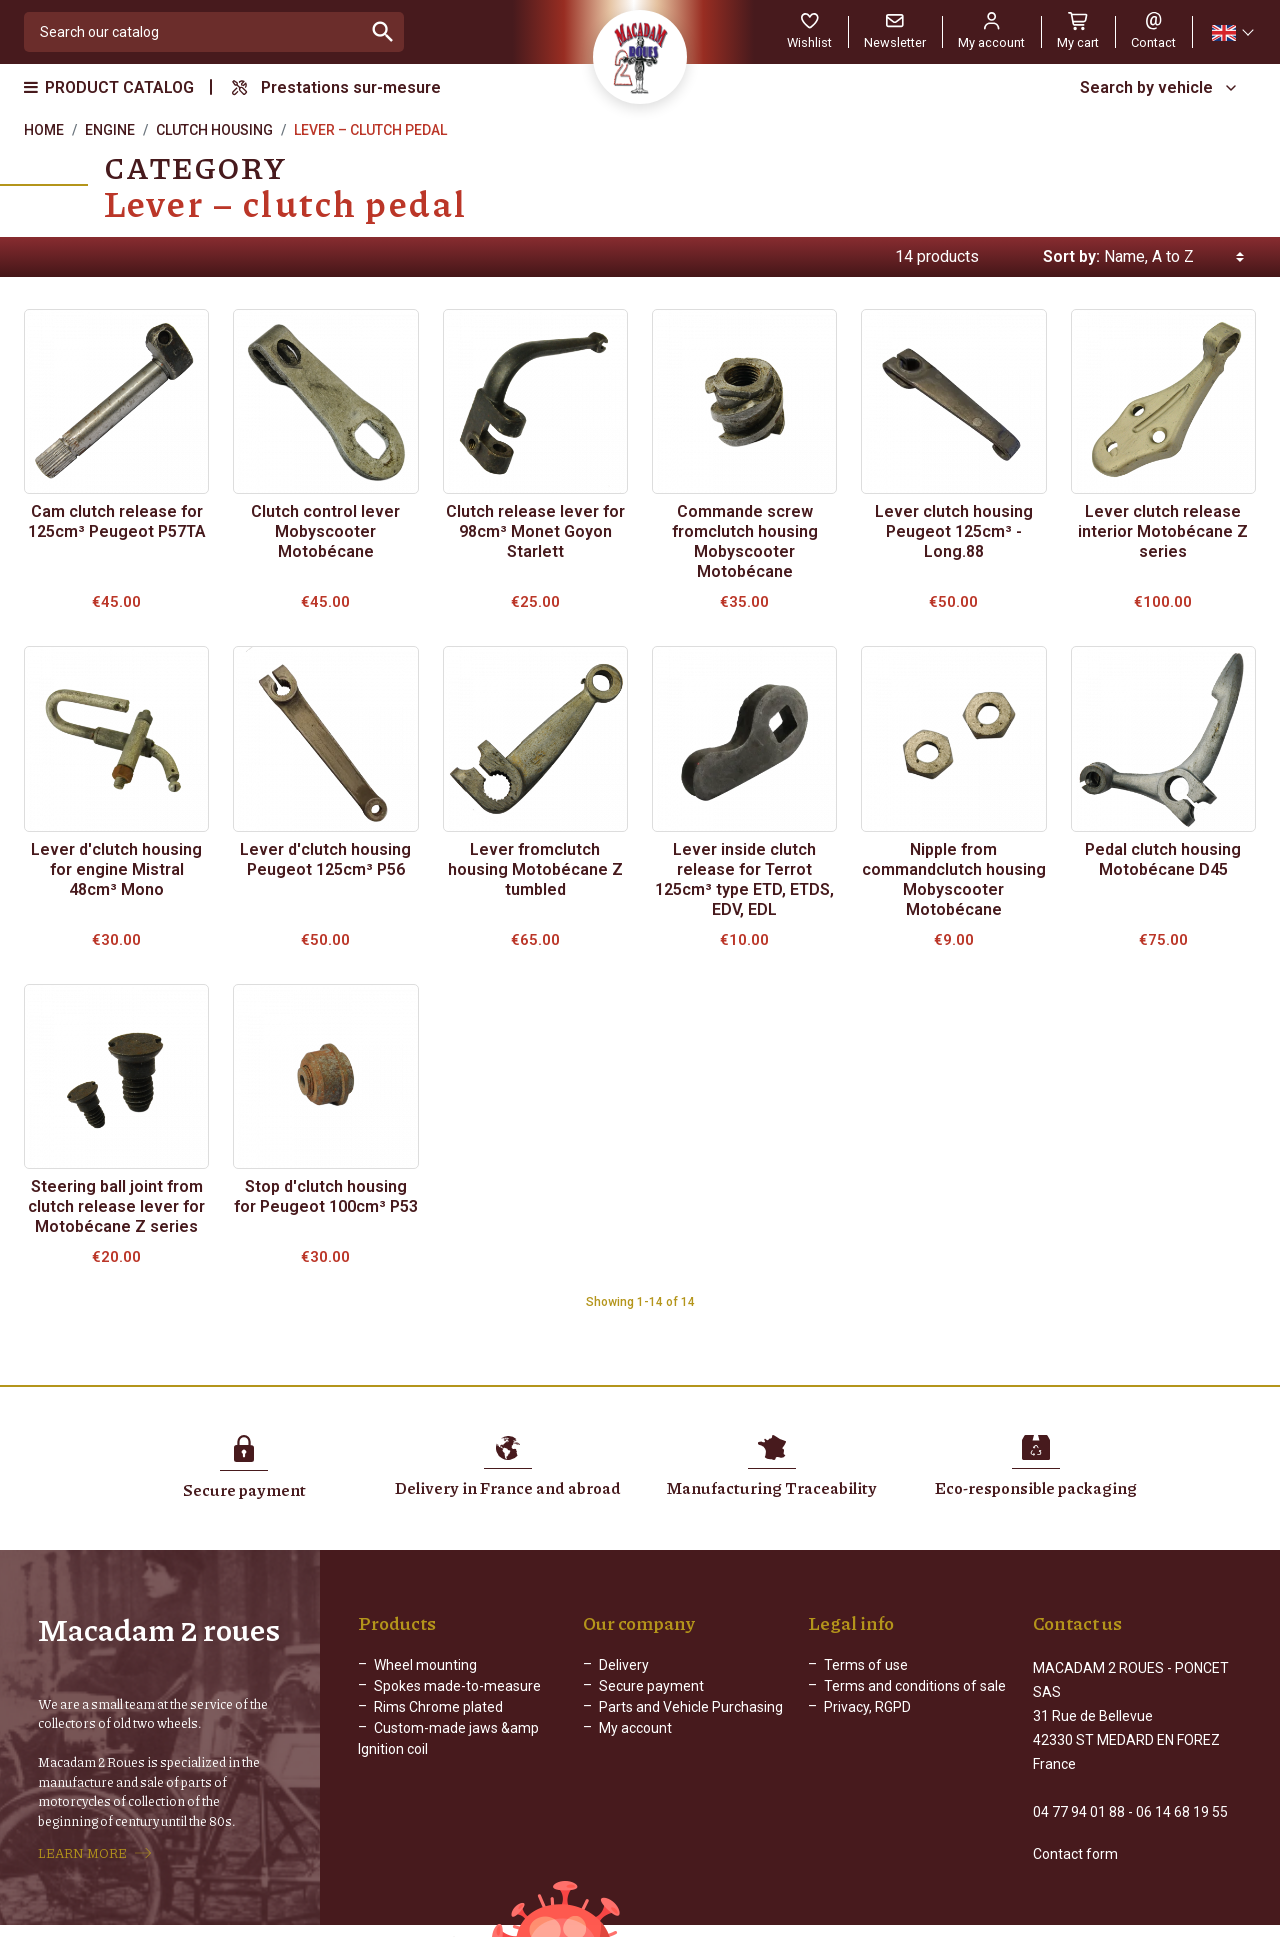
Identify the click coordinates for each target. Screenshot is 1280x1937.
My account (635, 1728)
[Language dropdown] (1232, 32)
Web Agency (860, 1922)
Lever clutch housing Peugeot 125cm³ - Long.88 (954, 531)
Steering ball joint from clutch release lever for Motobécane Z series (116, 1206)
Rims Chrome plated (438, 1707)
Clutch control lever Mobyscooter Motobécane (325, 531)
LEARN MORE (82, 1843)
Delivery (624, 1665)
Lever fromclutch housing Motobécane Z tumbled (535, 869)
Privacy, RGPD (867, 1707)
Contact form (1075, 1833)
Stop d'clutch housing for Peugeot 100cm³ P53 (326, 1196)
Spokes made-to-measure (457, 1686)
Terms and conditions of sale (915, 1686)
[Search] (193, 32)
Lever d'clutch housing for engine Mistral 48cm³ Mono (116, 869)
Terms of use (866, 1665)
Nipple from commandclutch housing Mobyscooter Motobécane (954, 879)
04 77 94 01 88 (1079, 1791)
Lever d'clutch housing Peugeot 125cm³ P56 (325, 859)
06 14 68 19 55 (1182, 1791)
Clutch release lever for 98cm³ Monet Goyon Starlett (535, 531)
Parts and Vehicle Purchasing (691, 1707)
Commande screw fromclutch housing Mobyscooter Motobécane (745, 541)
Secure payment (651, 1686)
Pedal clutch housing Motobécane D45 (1163, 859)
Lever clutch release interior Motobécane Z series (1163, 531)
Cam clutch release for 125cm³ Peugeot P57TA (117, 521)
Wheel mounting (425, 1665)
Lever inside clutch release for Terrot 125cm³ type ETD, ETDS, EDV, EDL (744, 879)
